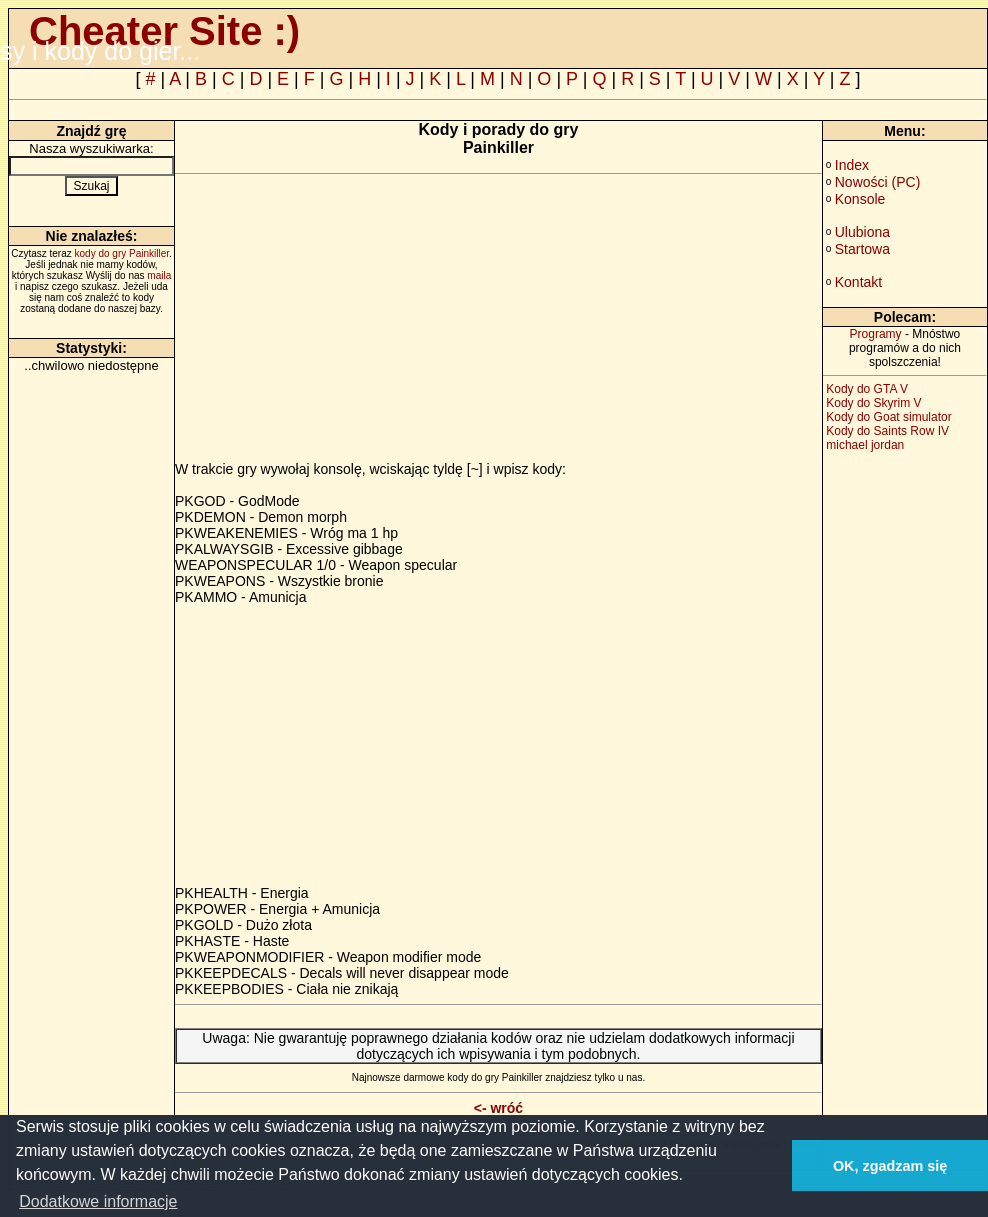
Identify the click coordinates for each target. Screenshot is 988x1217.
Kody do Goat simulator (888, 417)
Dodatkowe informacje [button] (98, 1201)
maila (159, 275)
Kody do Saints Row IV (887, 431)
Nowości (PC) (878, 182)
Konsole (860, 199)
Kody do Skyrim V (873, 403)
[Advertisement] (343, 321)
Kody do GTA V (867, 389)
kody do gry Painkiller (122, 253)
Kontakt (858, 282)
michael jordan (865, 445)
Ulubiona (862, 232)
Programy (876, 334)
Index (852, 165)
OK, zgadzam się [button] (890, 1166)
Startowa (862, 249)
